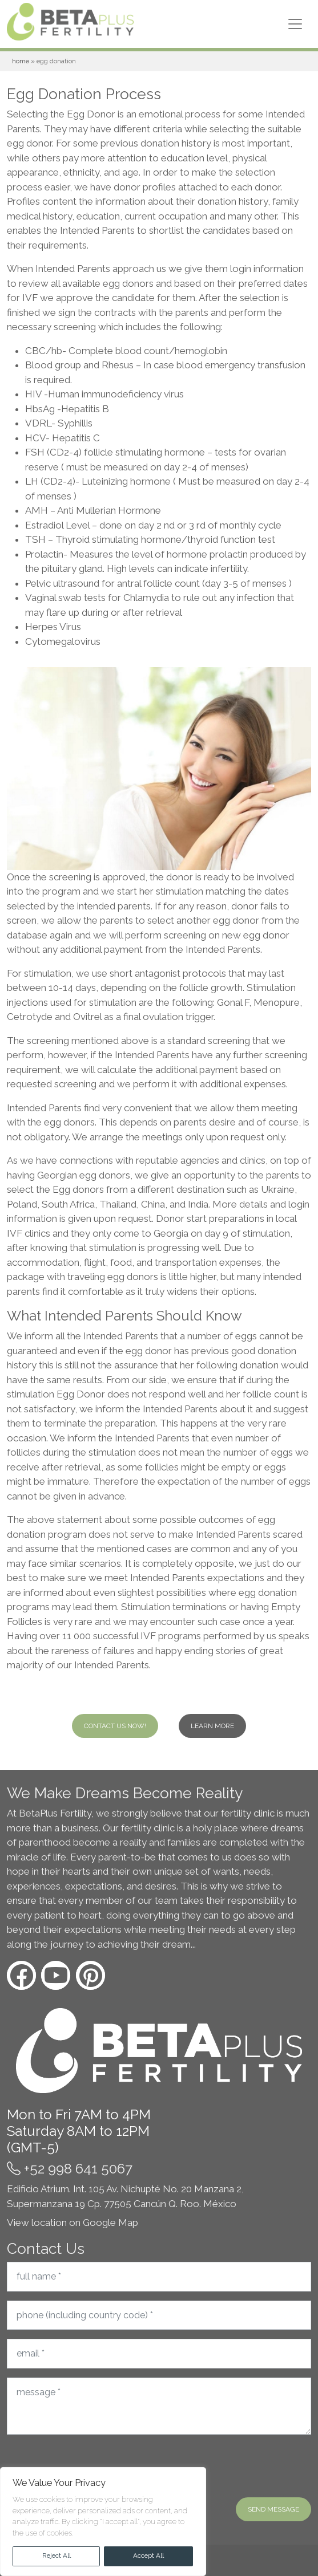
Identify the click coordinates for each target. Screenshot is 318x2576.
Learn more (212, 1726)
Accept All (148, 2555)
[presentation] (93, 2466)
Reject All (56, 2555)
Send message (273, 2509)
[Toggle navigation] (295, 24)
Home (20, 61)
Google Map (110, 2222)
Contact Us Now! (115, 1726)
